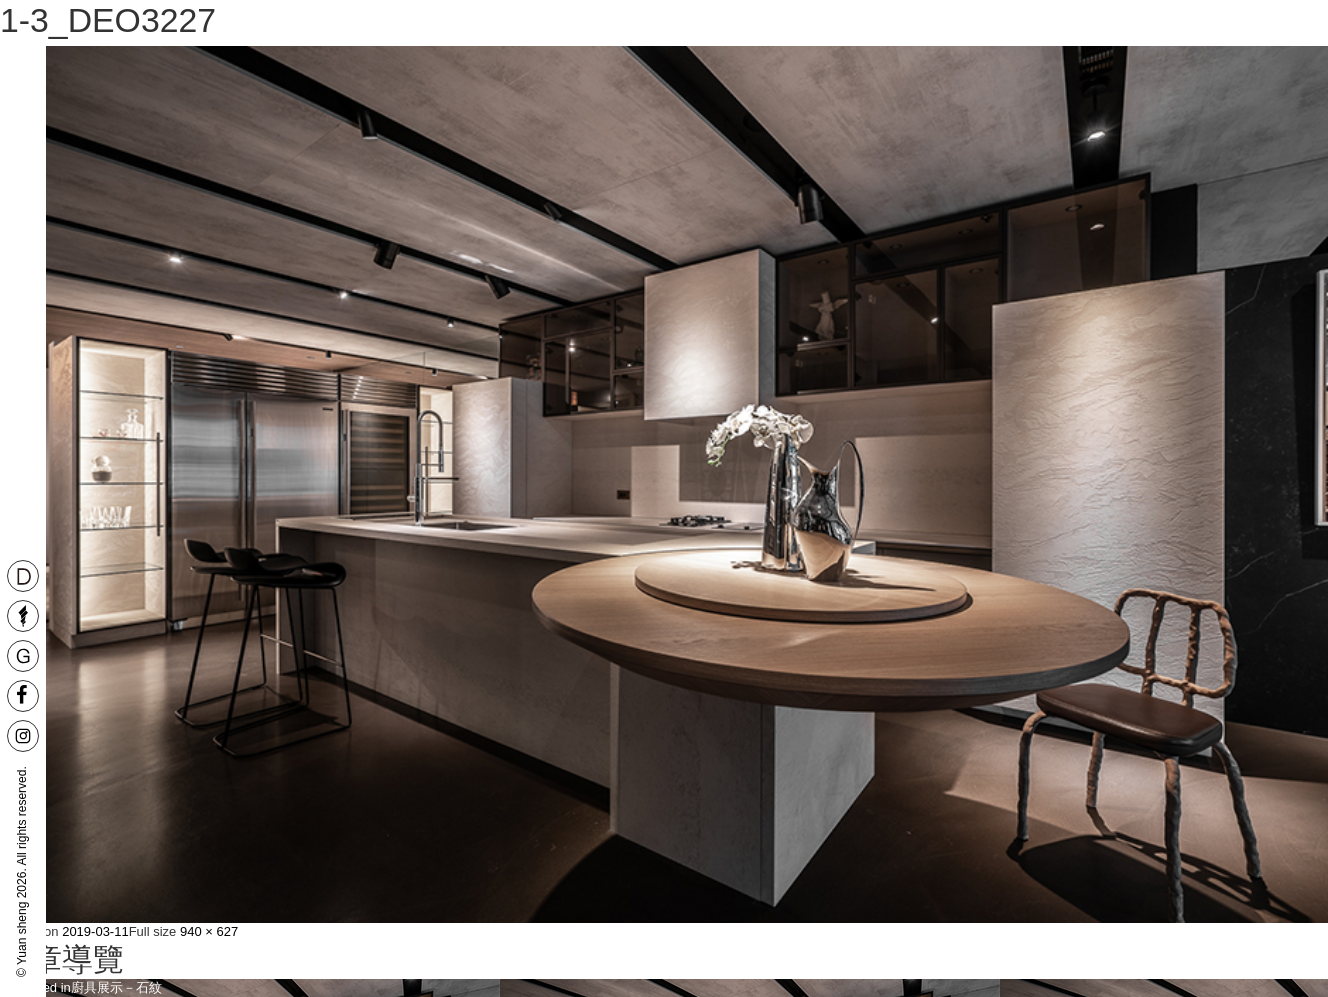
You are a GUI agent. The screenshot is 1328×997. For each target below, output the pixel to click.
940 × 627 (209, 931)
